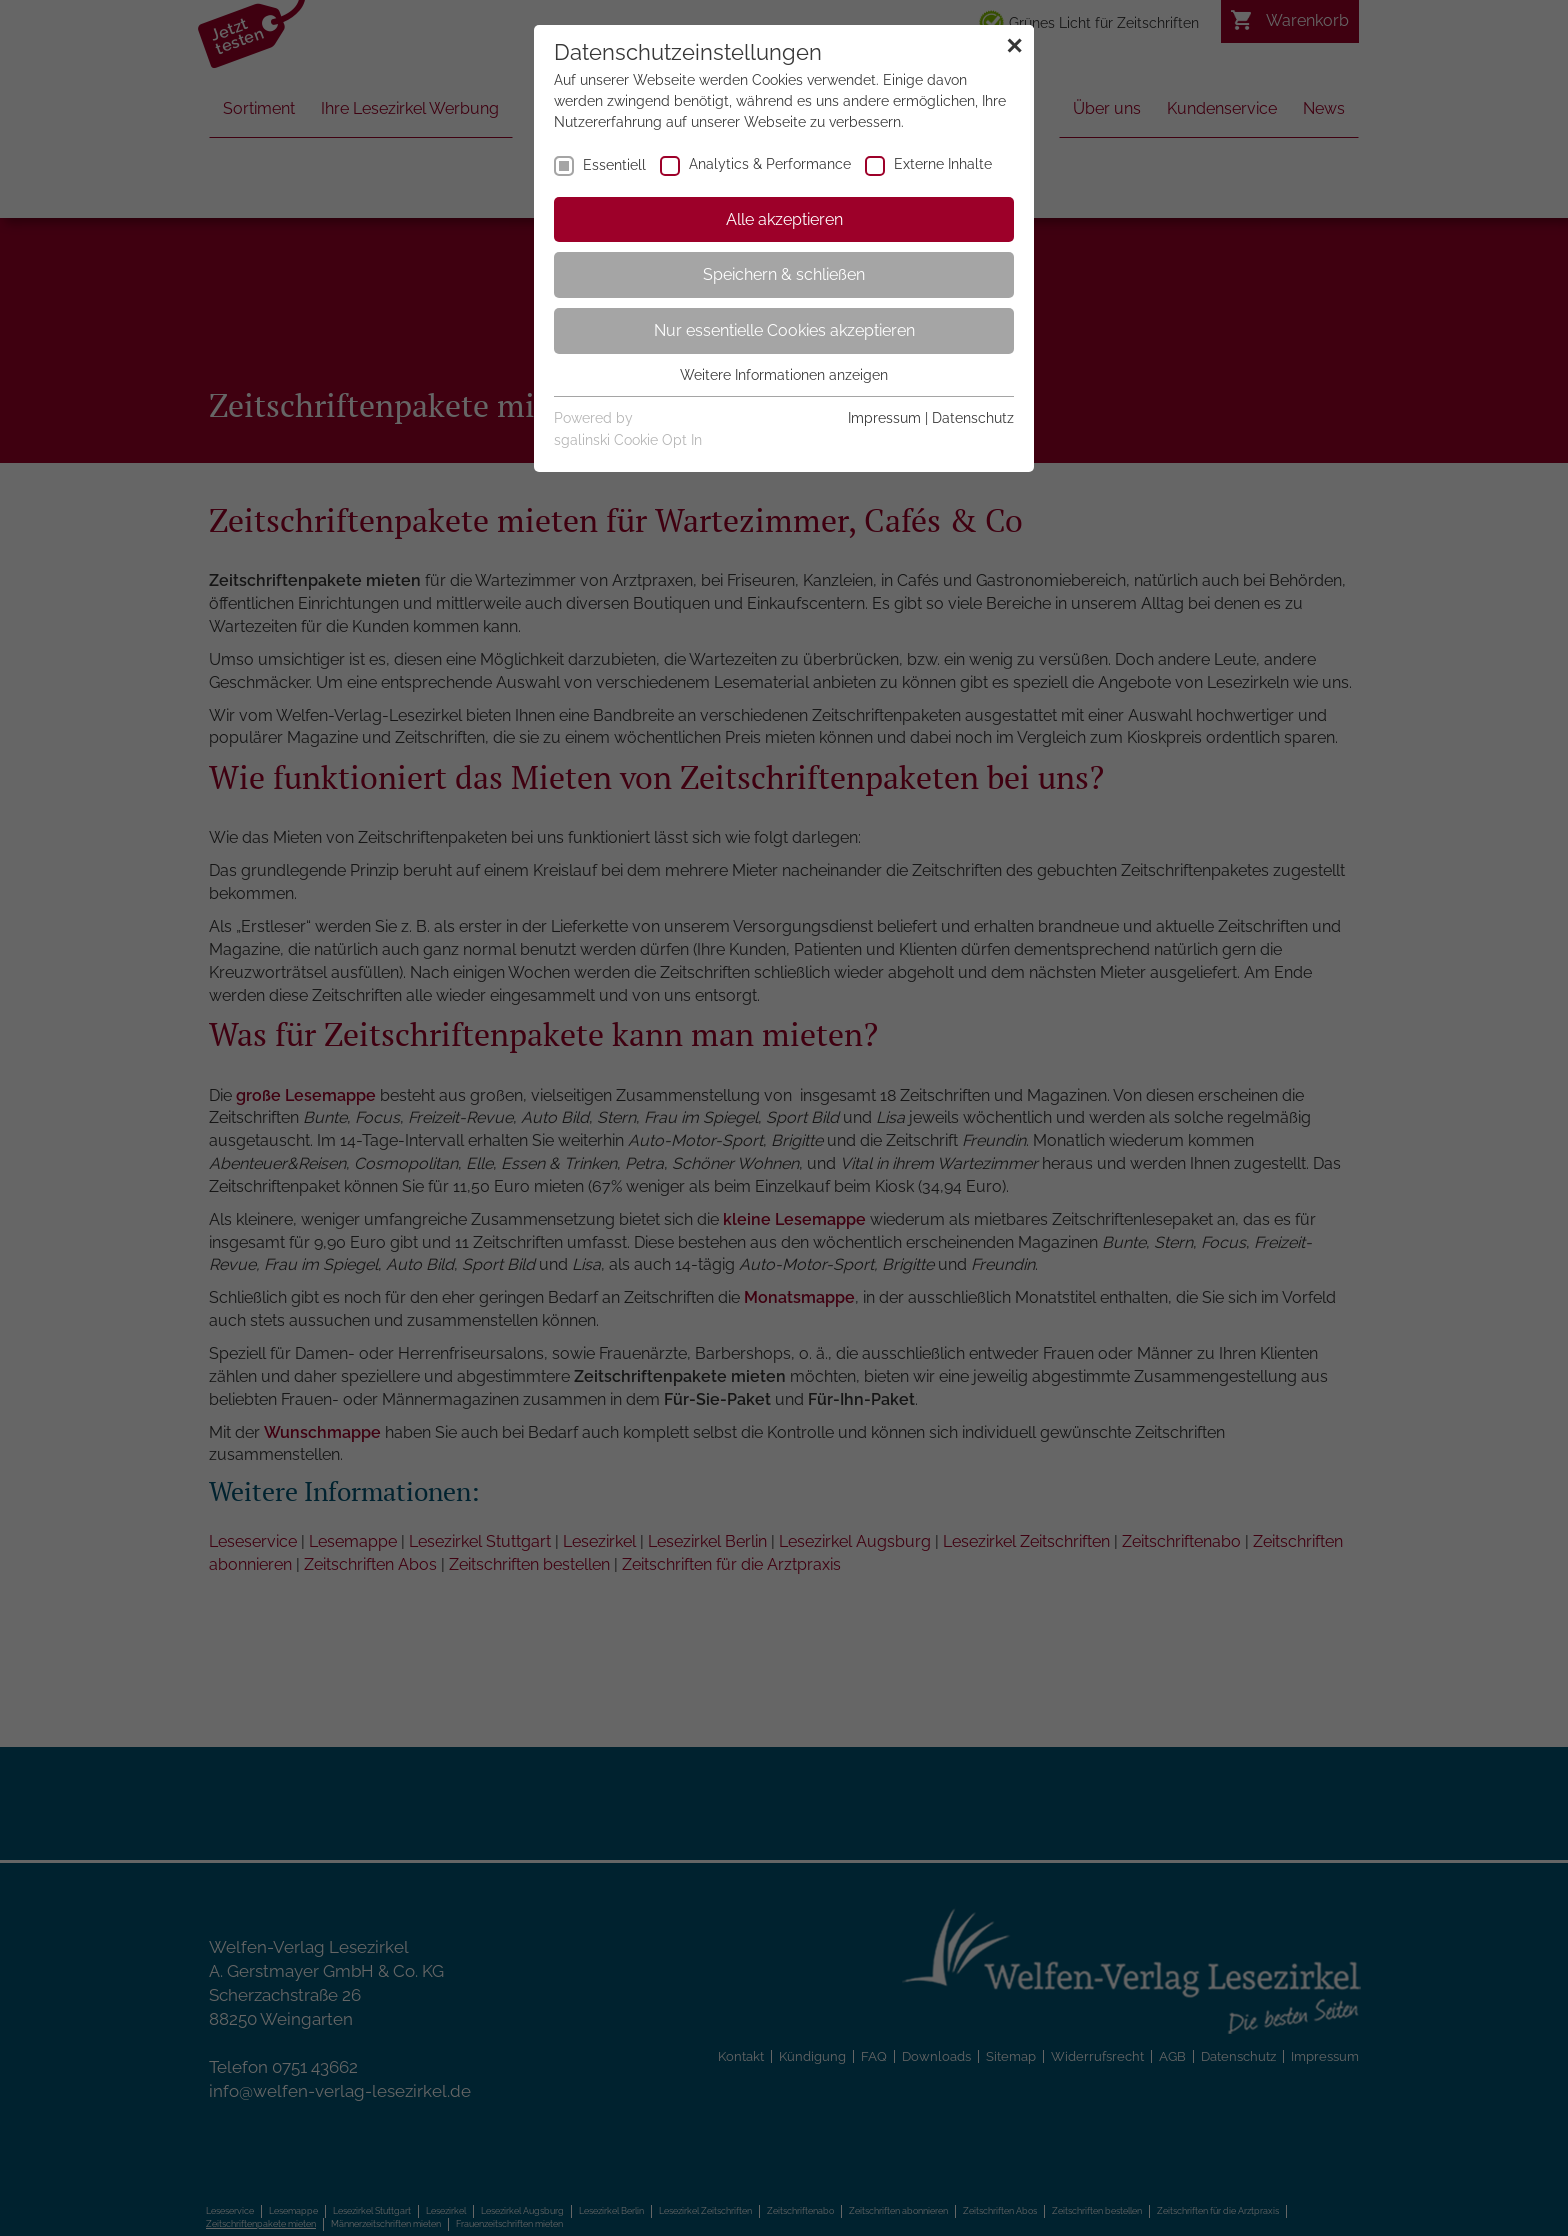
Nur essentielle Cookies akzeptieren (784, 330)
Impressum (884, 418)
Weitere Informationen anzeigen (784, 375)
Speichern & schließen (784, 274)
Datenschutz (973, 418)
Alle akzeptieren (784, 219)
